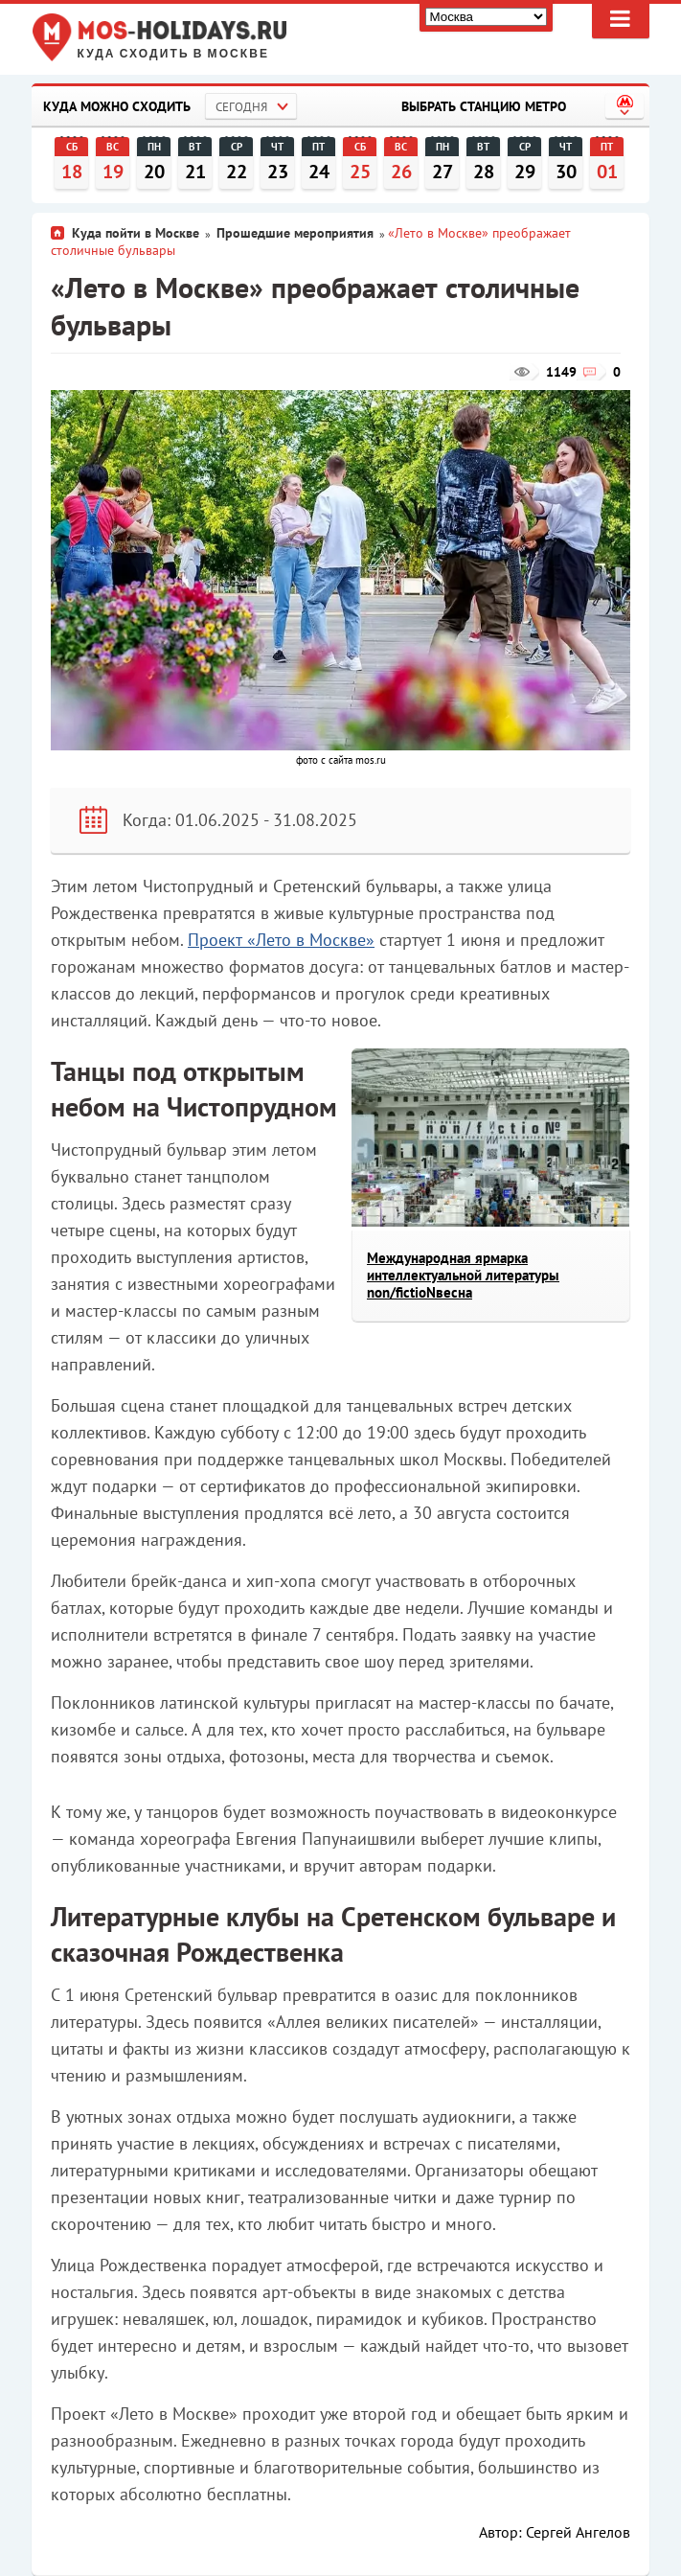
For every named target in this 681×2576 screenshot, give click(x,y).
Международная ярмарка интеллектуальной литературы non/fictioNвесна (463, 1275)
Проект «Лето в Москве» (281, 940)
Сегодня (241, 107)
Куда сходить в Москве (174, 54)
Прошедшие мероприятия (295, 233)
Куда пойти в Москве (135, 233)
